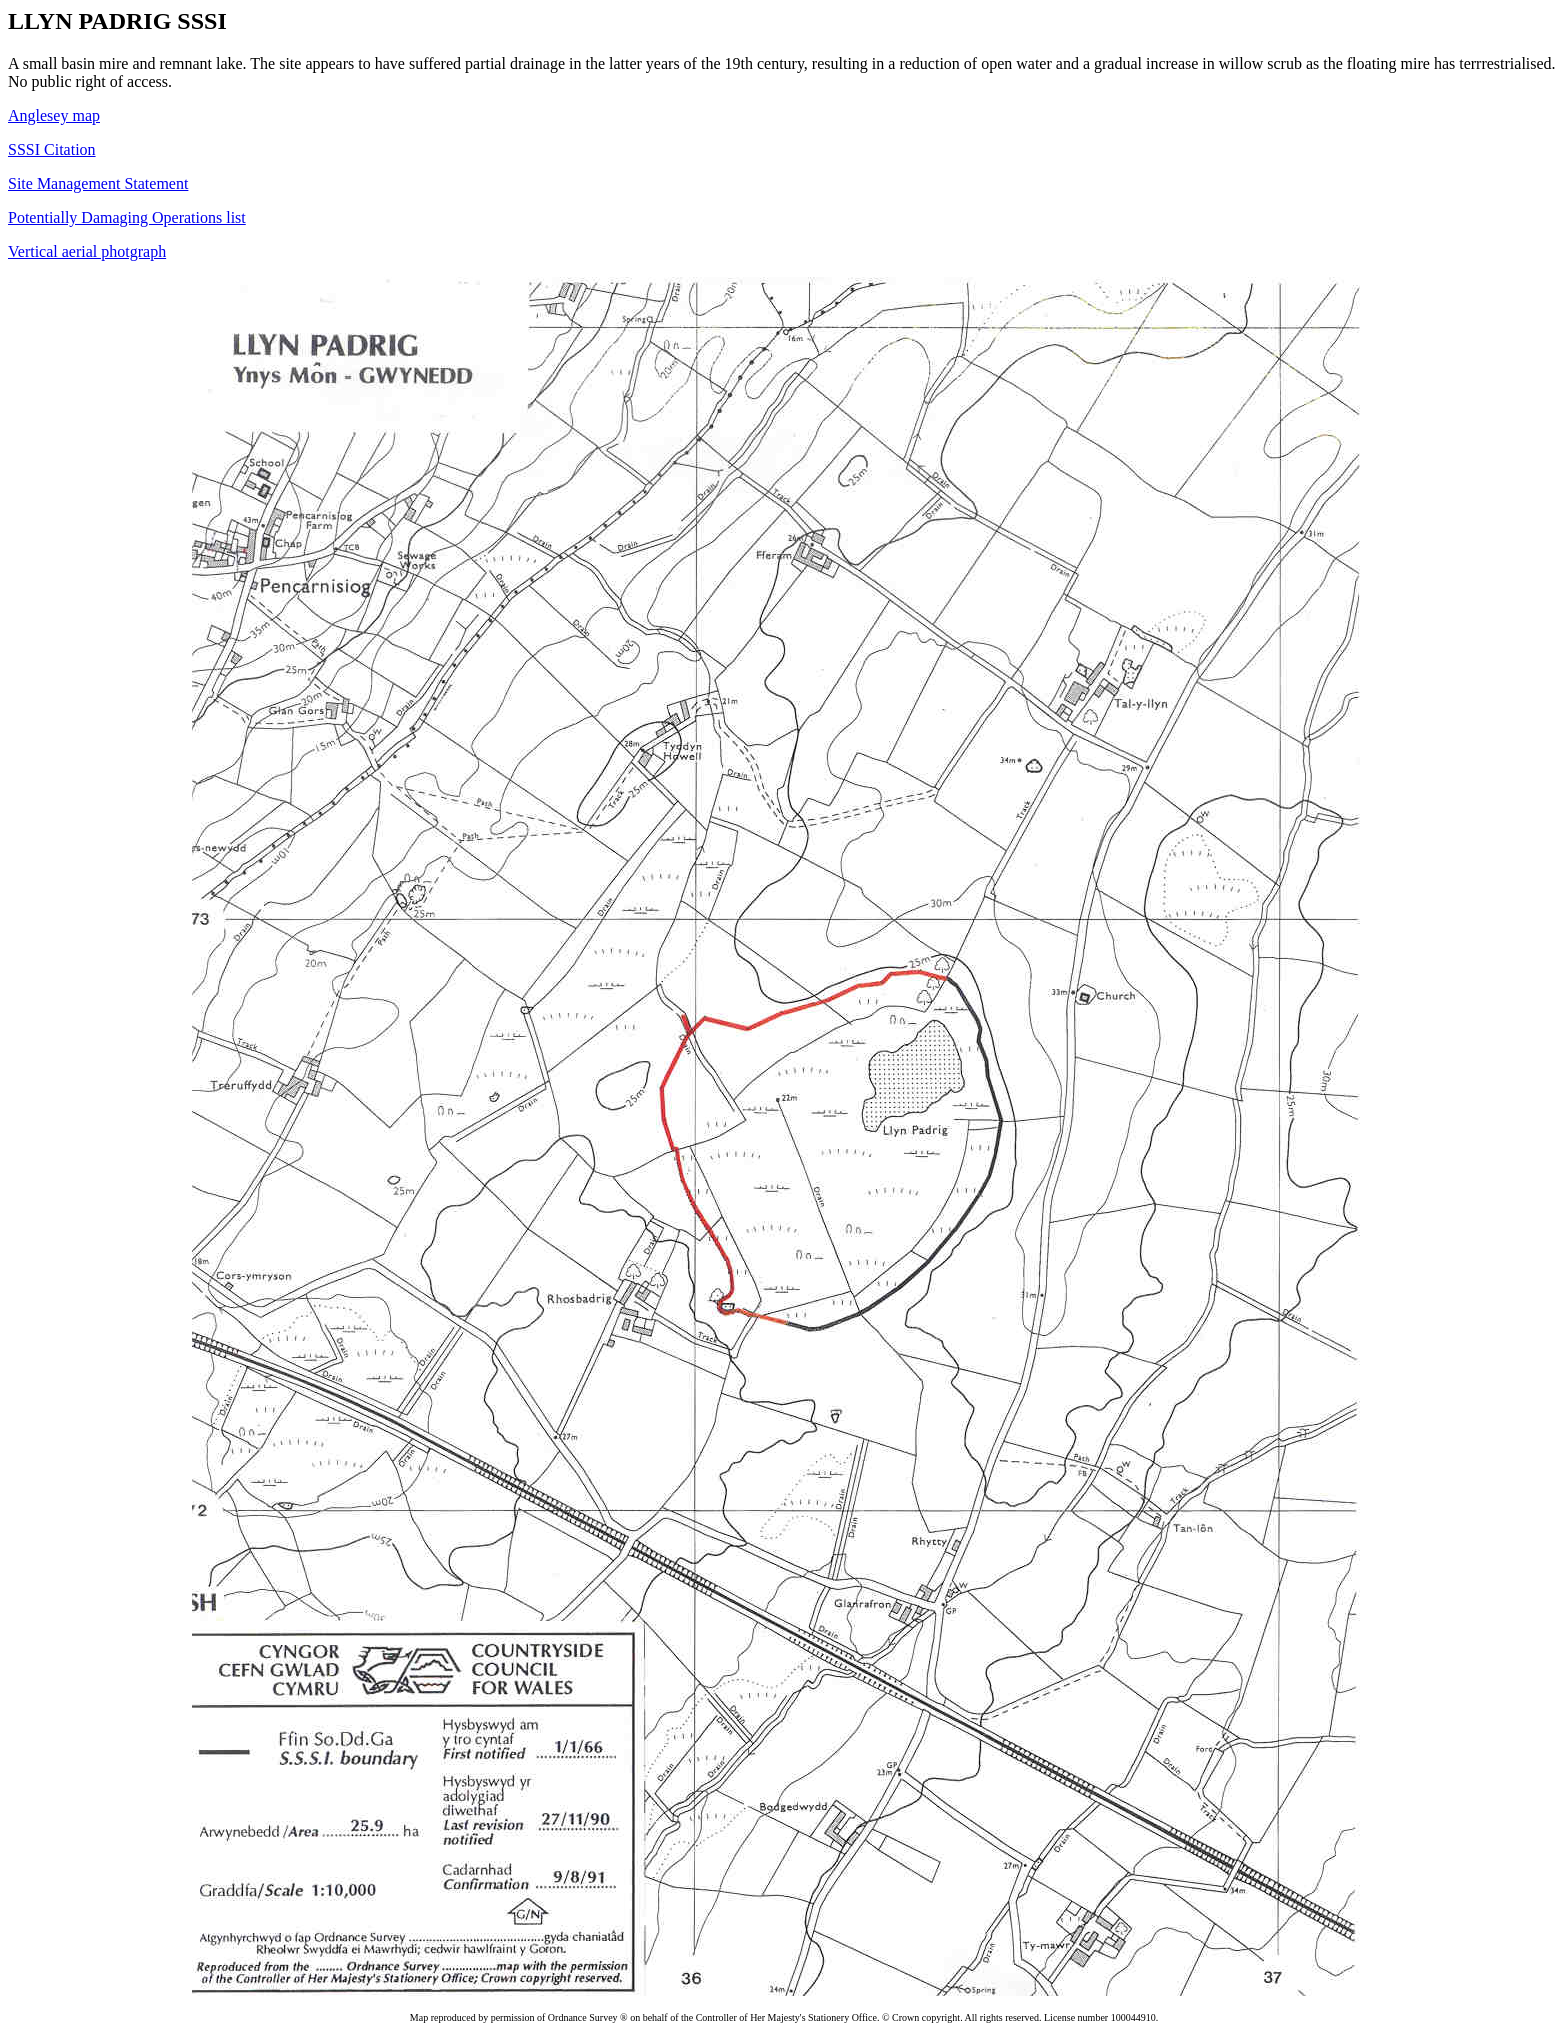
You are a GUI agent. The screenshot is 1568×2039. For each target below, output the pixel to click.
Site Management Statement (98, 183)
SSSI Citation (52, 149)
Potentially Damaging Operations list (127, 217)
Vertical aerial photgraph (87, 251)
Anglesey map (54, 115)
